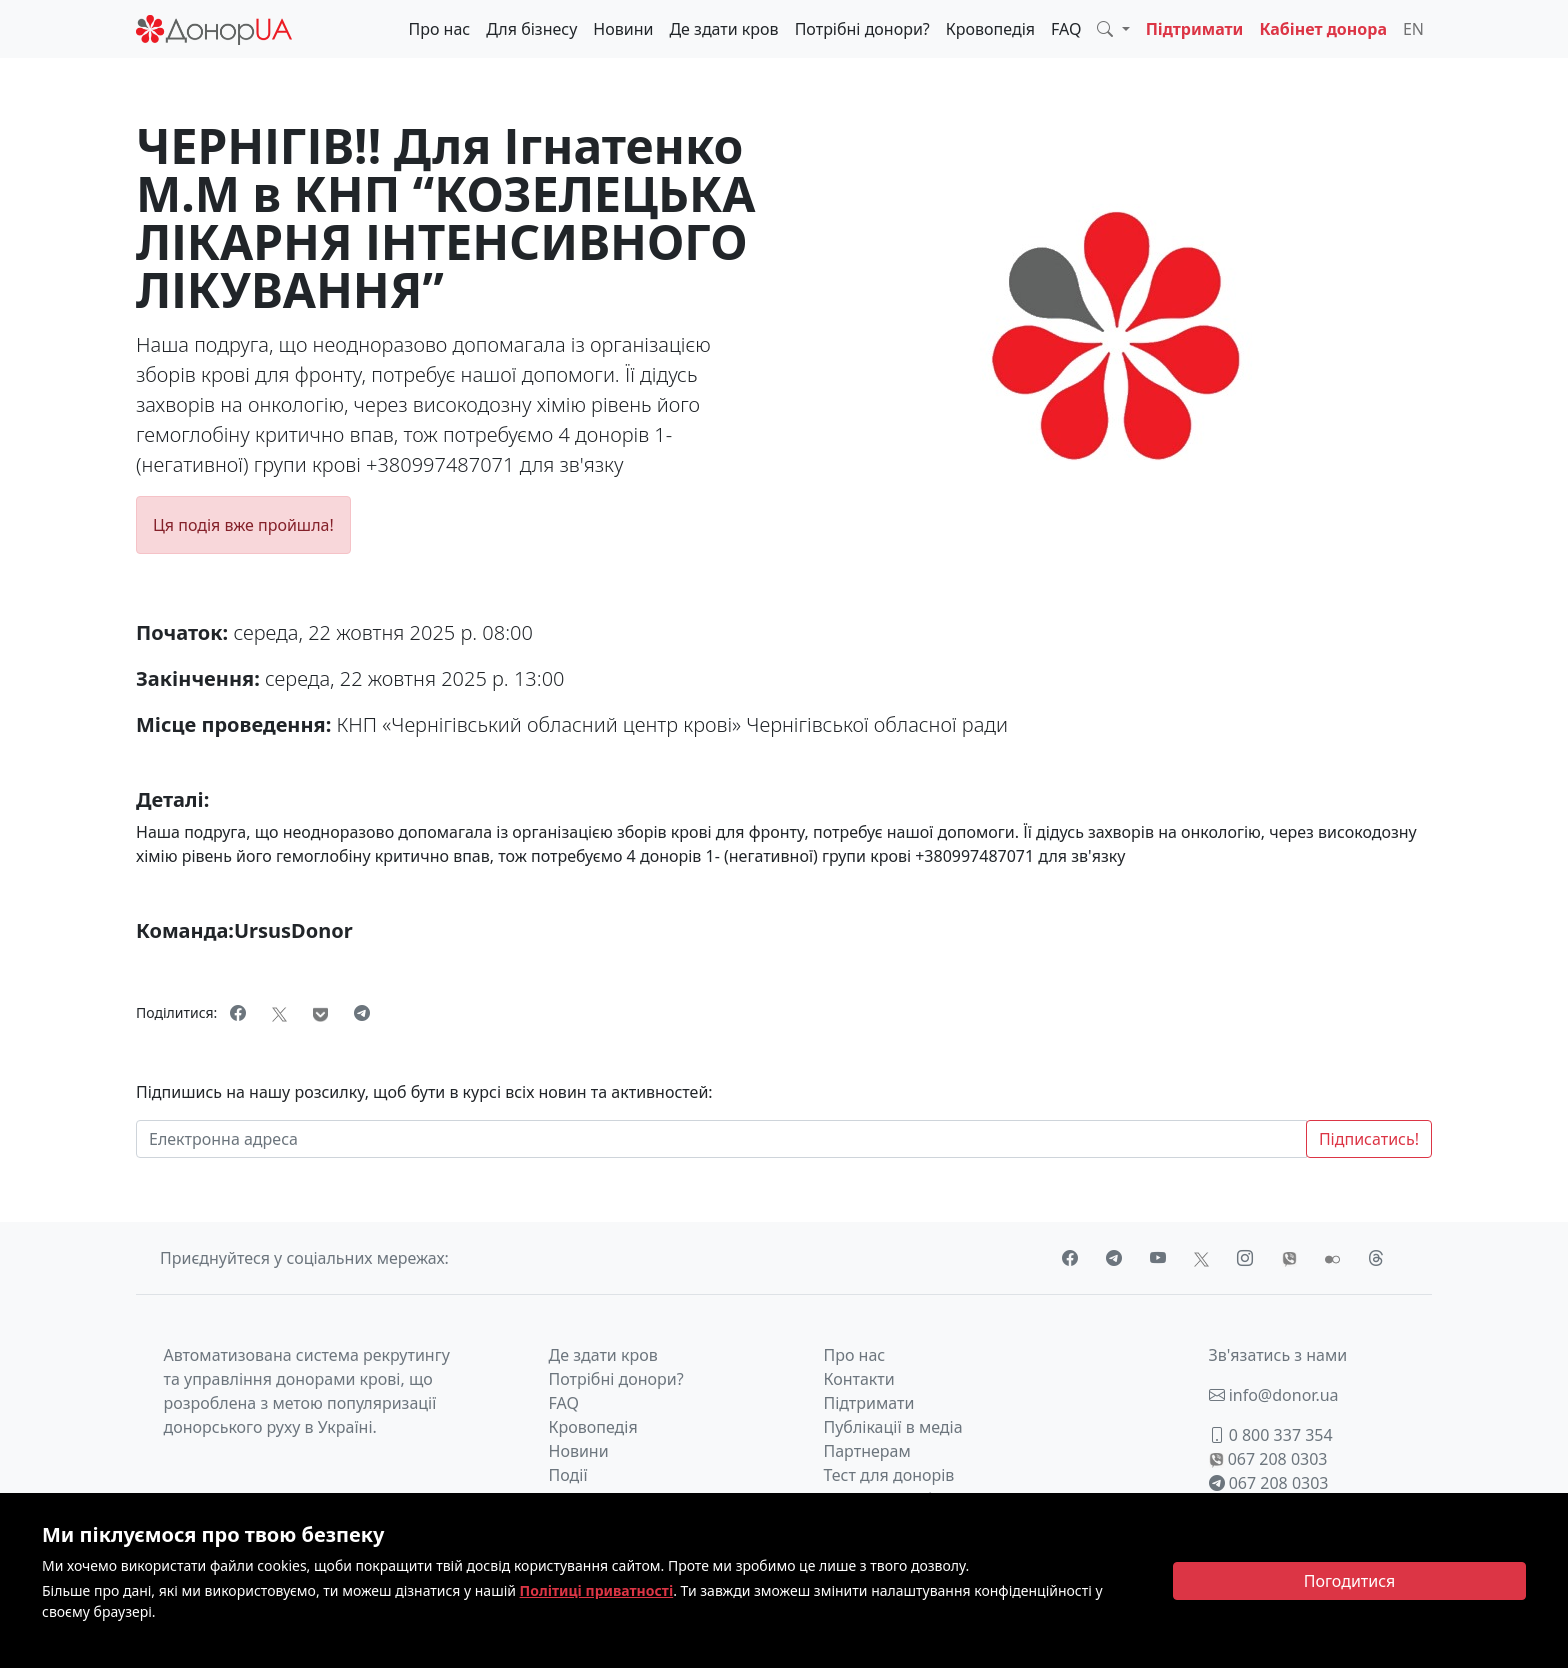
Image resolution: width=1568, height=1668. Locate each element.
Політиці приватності (597, 1590)
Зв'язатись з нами (1278, 1355)
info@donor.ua (1274, 1395)
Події (568, 1475)
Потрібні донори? (862, 29)
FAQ (1066, 29)
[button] (1113, 29)
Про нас (439, 29)
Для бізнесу (531, 29)
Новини (623, 29)
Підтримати (1195, 29)
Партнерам (867, 1451)
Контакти (859, 1379)
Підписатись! (1369, 1139)
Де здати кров (723, 29)
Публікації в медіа (893, 1427)
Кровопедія (990, 29)
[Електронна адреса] (721, 1139)
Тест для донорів (889, 1475)
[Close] (1349, 1581)
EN (1413, 29)
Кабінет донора (1323, 29)
